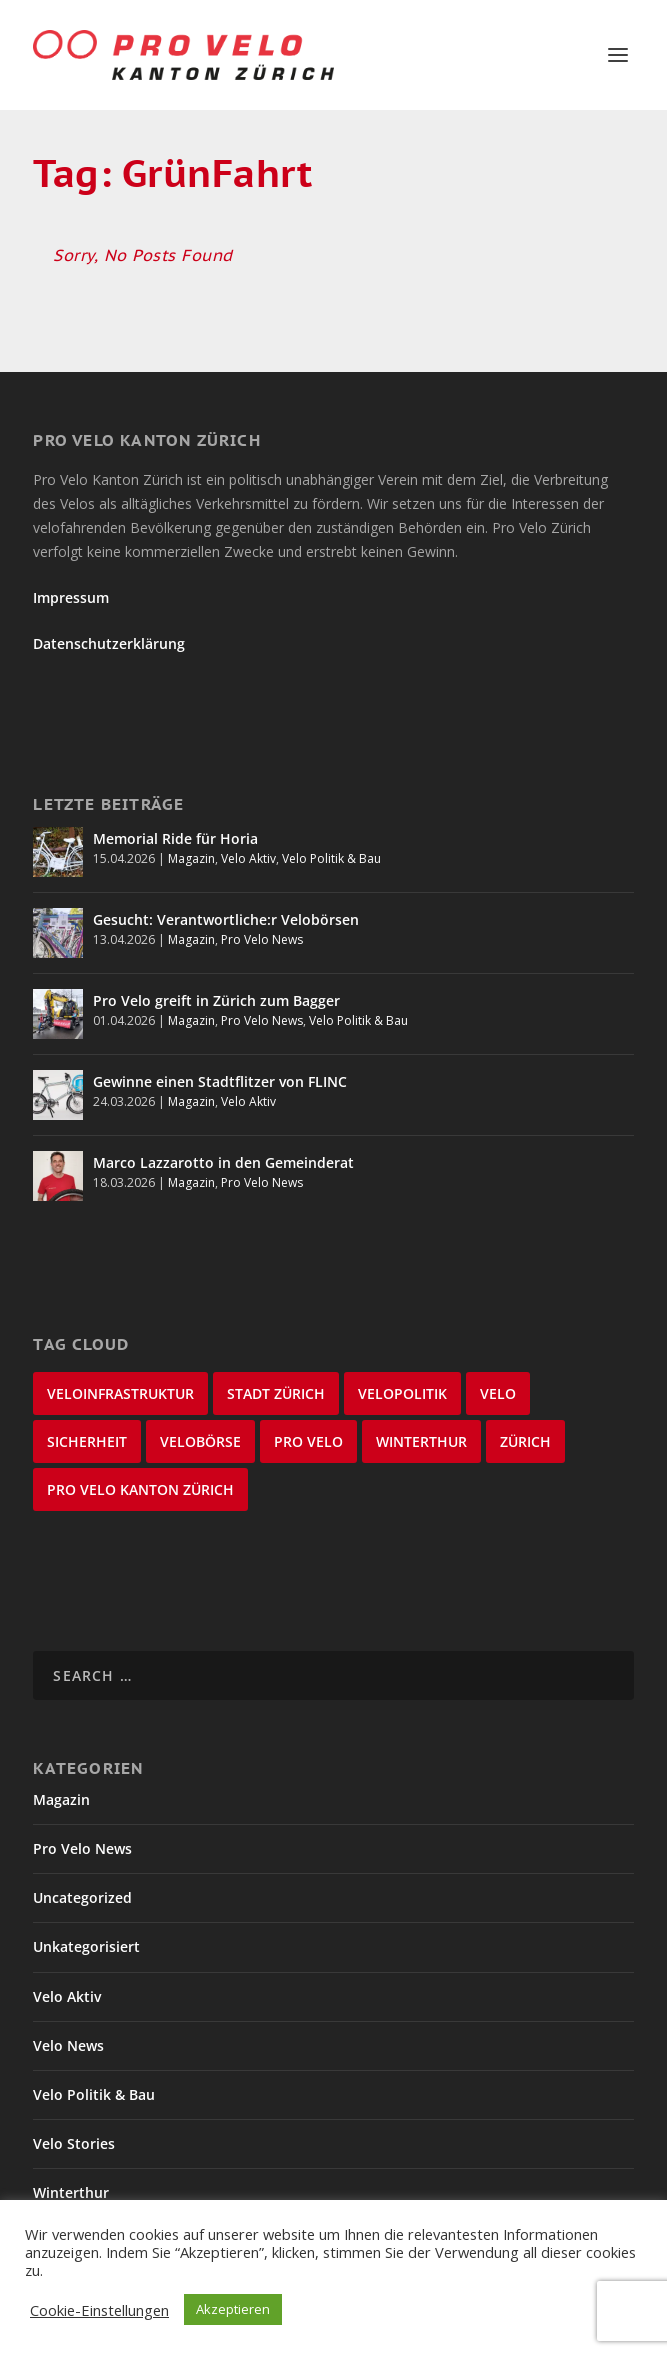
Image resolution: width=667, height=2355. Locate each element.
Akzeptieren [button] (233, 2309)
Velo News (68, 2045)
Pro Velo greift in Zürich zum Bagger (216, 1000)
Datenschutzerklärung (109, 643)
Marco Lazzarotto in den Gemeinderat (223, 1162)
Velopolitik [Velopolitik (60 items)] (402, 1393)
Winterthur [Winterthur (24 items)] (421, 1441)
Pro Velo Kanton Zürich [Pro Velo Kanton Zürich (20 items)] (140, 1489)
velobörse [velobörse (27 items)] (200, 1441)
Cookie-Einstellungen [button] (99, 2310)
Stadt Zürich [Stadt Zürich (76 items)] (276, 1393)
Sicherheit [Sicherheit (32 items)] (87, 1441)
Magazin (191, 858)
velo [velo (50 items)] (498, 1393)
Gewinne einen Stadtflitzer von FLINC (220, 1081)
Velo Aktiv (248, 858)
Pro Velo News (262, 939)
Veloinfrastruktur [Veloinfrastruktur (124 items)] (120, 1393)
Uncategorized (82, 1897)
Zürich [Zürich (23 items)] (525, 1441)
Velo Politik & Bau (331, 858)
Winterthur (71, 2192)
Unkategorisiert (86, 1946)
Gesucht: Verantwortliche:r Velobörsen (226, 919)
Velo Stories (74, 2143)
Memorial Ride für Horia (175, 838)
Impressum (71, 597)
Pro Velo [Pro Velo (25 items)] (308, 1441)
